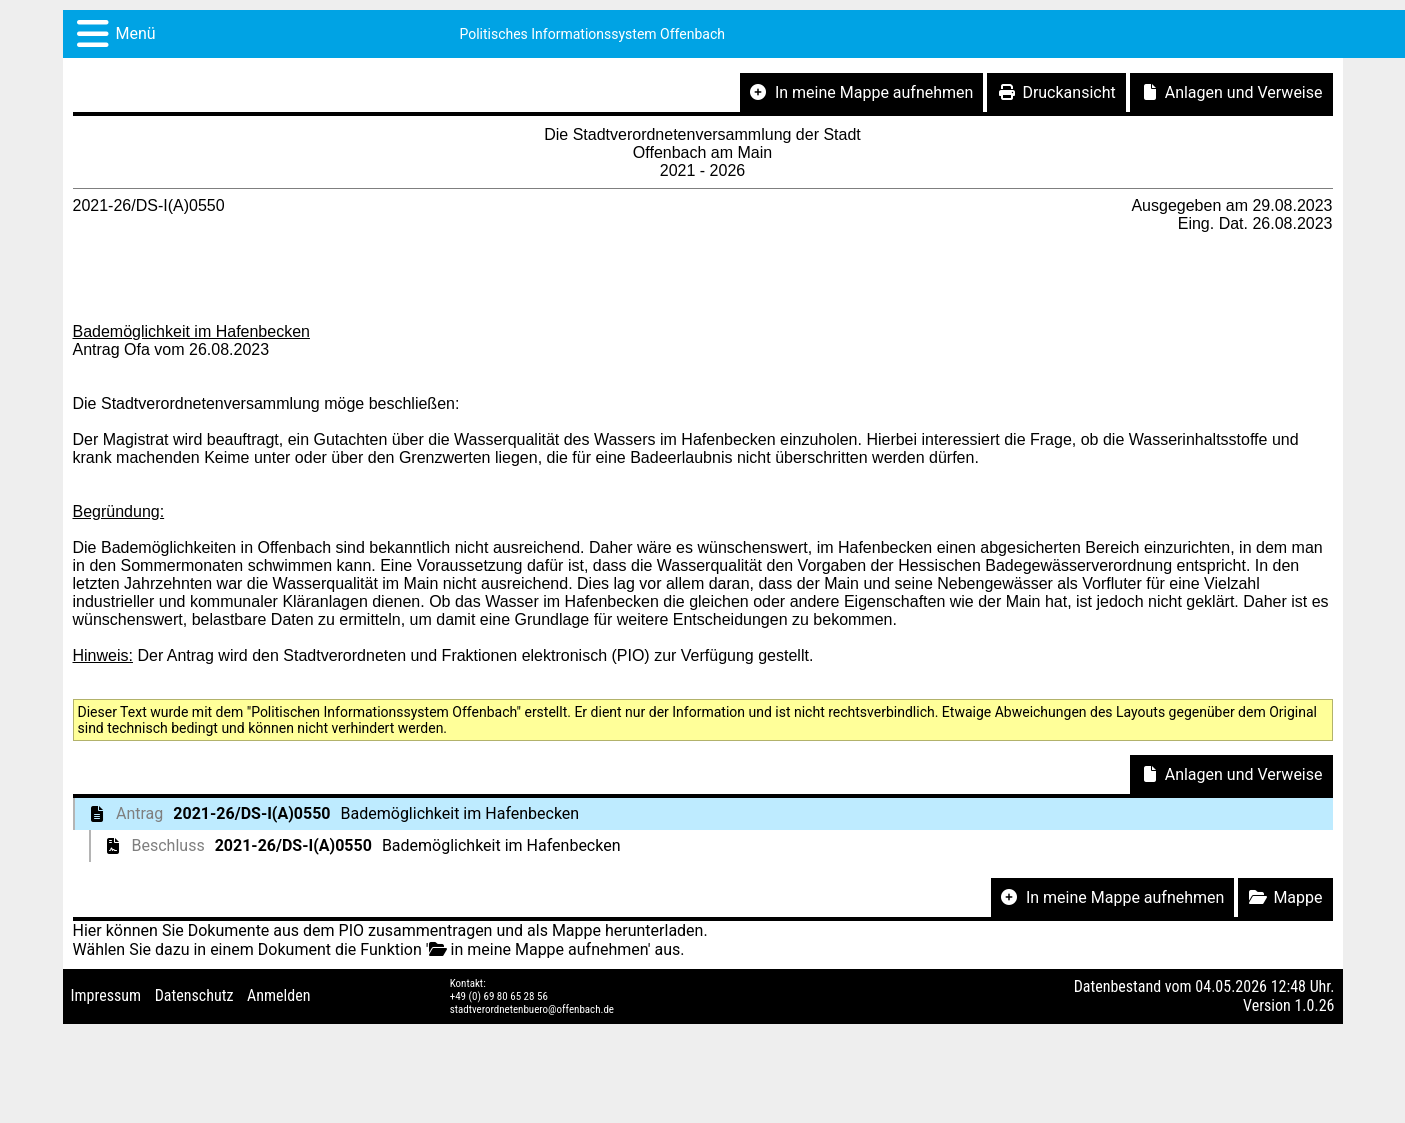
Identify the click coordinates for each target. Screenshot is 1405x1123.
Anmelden (278, 995)
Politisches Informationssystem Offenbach (592, 34)
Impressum (106, 995)
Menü (136, 33)
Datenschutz (194, 995)
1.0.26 (1314, 1005)
